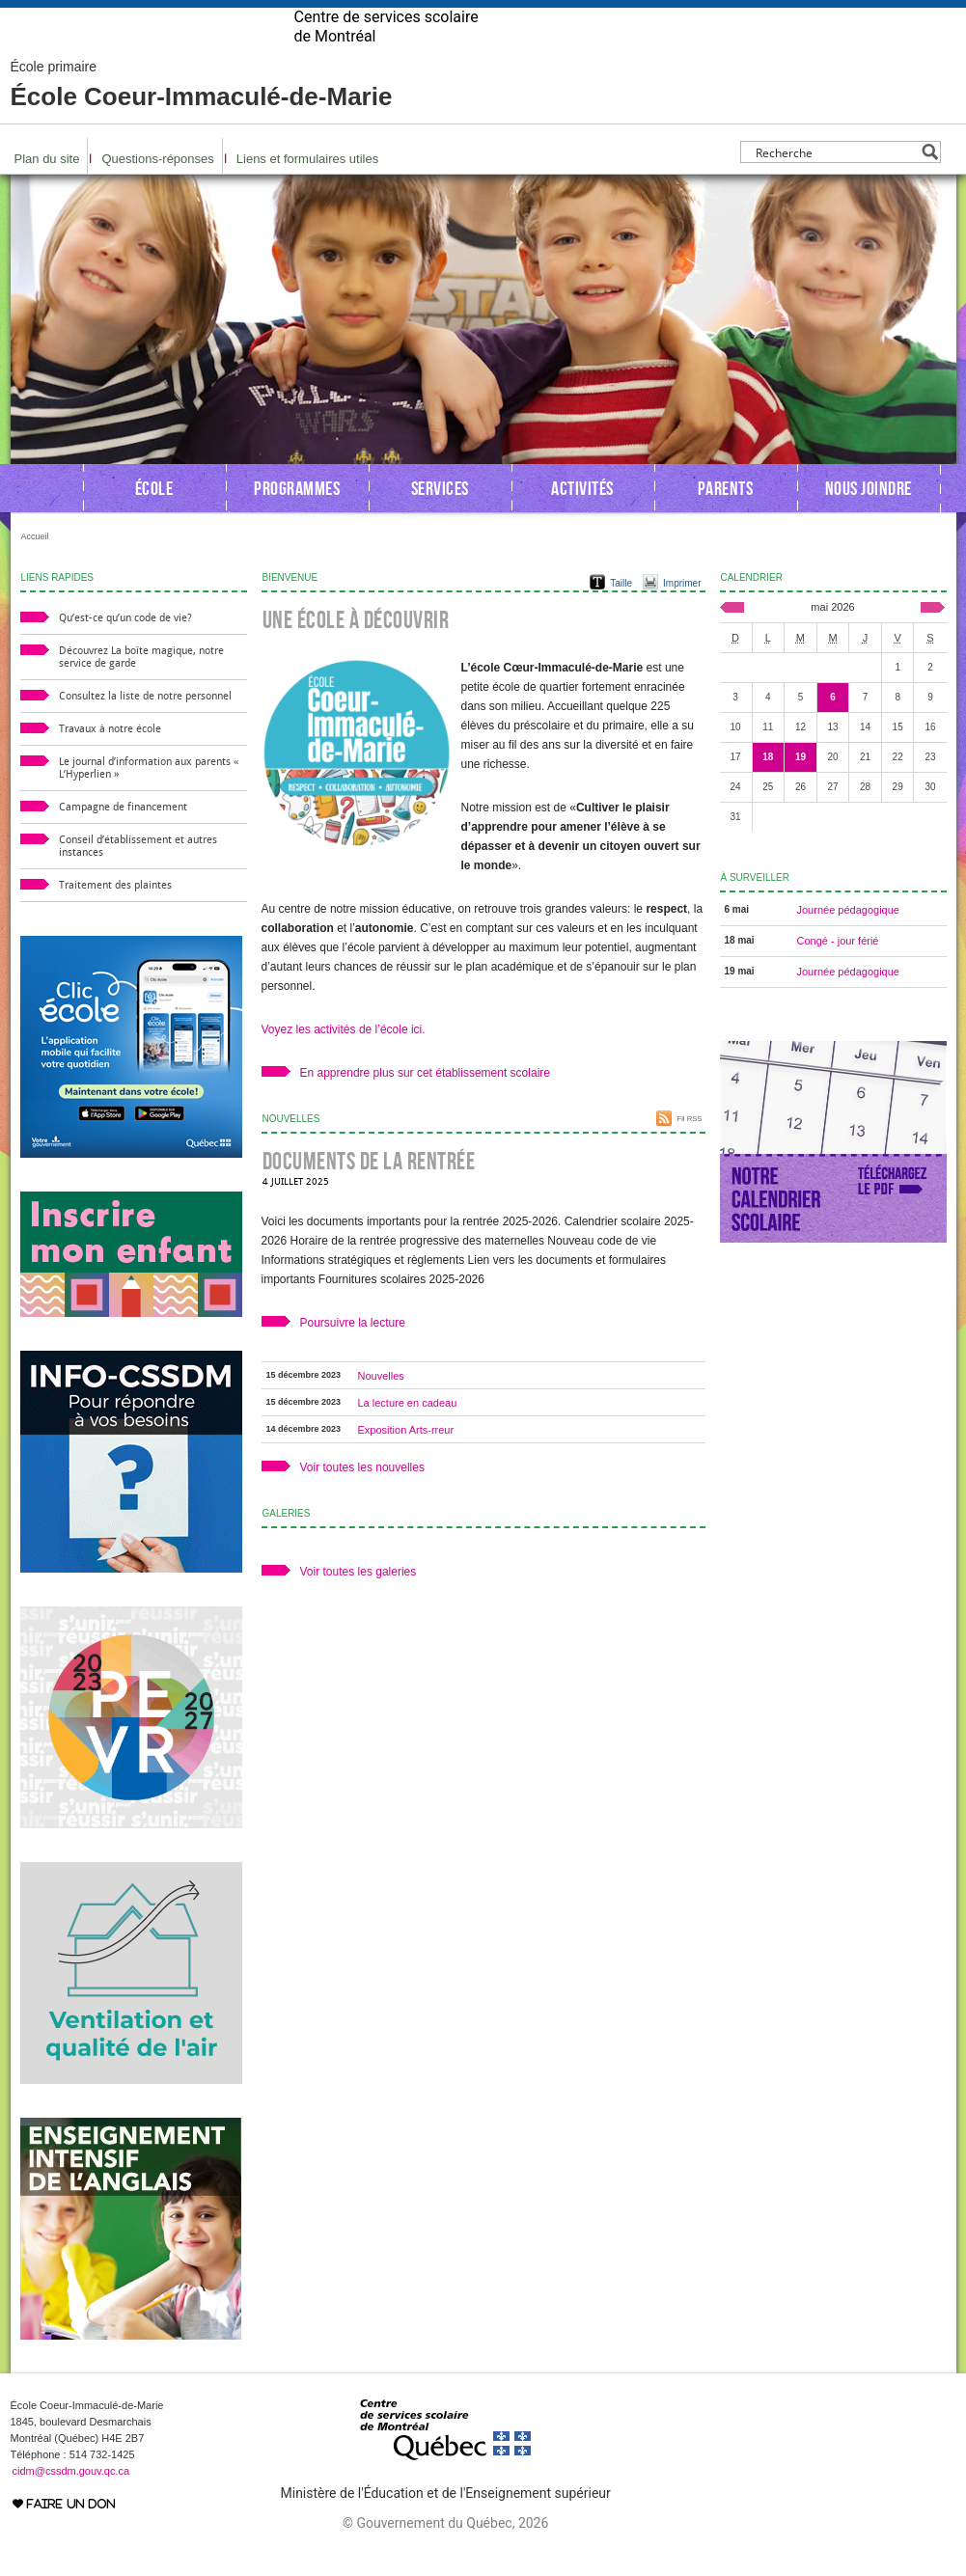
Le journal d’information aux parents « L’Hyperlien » (148, 798)
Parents (726, 519)
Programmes (297, 519)
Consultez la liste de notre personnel (145, 727)
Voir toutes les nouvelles (362, 1498)
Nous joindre (868, 519)
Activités (582, 519)
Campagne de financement (123, 838)
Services (440, 519)
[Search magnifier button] (930, 183)
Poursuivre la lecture (352, 1353)
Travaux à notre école (110, 760)
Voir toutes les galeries (358, 1602)
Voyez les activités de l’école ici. (344, 1060)
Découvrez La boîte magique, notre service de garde (141, 687)
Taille (621, 614)
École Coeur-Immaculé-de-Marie (202, 116)
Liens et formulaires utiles (307, 189)
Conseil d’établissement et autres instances (138, 877)
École (154, 519)
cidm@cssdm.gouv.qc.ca (71, 2501)
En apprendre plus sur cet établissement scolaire (425, 1103)
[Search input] (835, 183)
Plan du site (47, 189)
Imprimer (682, 614)
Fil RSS (689, 1149)
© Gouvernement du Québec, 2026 (445, 2554)
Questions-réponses (157, 189)
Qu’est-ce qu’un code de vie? (125, 649)
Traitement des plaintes (115, 916)
